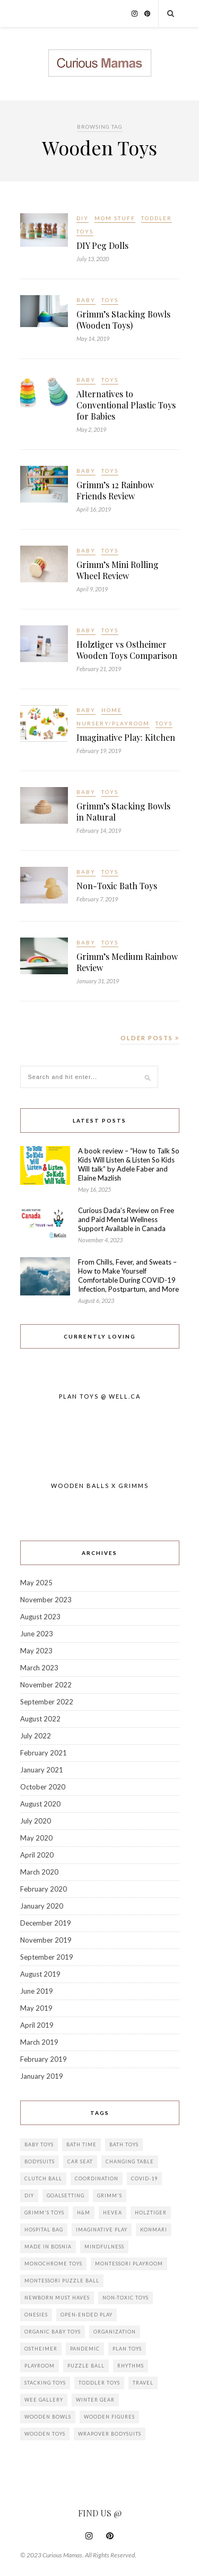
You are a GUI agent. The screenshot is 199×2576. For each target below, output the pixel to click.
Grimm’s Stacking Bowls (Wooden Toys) (123, 319)
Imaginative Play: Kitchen (125, 737)
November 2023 (46, 1599)
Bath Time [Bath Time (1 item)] (81, 2144)
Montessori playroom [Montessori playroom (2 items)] (129, 2263)
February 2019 (43, 2059)
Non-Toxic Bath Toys (116, 885)
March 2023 (39, 1667)
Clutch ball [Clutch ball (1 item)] (43, 2178)
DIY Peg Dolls (102, 245)
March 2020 (39, 1872)
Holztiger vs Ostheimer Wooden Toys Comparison (126, 650)
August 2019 (40, 1974)
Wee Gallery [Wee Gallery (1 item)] (43, 2400)
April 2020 (37, 1855)
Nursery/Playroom (113, 723)
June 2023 (36, 1633)
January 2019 (41, 2076)
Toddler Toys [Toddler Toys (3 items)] (99, 2383)
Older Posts (149, 1037)
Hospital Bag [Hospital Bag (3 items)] (43, 2229)
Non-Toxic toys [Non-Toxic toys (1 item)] (125, 2298)
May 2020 (36, 1838)
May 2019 (36, 2008)
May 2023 (36, 1650)
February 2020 (43, 1889)
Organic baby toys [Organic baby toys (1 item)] (52, 2332)
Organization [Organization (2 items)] (114, 2332)
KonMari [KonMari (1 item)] (153, 2229)
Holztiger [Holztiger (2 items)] (151, 2212)
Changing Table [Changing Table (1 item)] (130, 2161)
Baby (86, 300)
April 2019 (37, 2025)
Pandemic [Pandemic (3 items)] (85, 2349)
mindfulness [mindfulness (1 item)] (104, 2246)
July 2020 (35, 1821)
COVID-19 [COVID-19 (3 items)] (144, 2178)
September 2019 (46, 1957)
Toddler (156, 218)
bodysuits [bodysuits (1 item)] (39, 2161)
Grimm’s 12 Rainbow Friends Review (115, 490)
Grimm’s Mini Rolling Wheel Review (117, 570)
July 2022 (35, 1736)
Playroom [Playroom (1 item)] (39, 2366)
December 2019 (45, 1923)
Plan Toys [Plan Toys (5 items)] (127, 2349)
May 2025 (36, 1582)
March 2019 (39, 2042)
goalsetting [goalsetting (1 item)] (65, 2195)
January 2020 (41, 1906)
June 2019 (36, 1991)
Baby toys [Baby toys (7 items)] (39, 2144)
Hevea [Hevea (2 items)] (112, 2212)
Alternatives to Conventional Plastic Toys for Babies (126, 405)
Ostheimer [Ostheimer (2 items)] (40, 2349)
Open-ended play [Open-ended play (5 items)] (86, 2315)
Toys (84, 231)
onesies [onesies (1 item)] (36, 2315)
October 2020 (42, 1787)
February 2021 (43, 1753)
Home (111, 710)
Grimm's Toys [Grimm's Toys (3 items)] (44, 2212)
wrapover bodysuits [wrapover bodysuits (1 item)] (109, 2434)
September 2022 (46, 1701)
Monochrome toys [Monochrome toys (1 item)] (53, 2263)
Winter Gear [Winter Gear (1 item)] (95, 2400)
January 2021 (41, 1770)
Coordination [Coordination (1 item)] (96, 2178)
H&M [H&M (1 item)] (83, 2212)
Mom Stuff (114, 218)
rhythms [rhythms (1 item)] (130, 2366)
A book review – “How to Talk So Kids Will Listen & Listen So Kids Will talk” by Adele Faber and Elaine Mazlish (128, 1164)
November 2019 (46, 1940)
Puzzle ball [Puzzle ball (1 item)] (86, 2366)
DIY (82, 218)
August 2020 (40, 1804)
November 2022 (46, 1684)
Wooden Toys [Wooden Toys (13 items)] (44, 2434)
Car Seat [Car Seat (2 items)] (80, 2161)
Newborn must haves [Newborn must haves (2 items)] (57, 2298)
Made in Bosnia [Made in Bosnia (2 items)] (48, 2246)
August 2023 (40, 1616)
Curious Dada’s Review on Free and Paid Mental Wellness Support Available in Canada (126, 1219)
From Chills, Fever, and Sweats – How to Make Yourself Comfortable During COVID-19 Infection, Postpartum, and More (128, 1275)
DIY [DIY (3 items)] (29, 2195)
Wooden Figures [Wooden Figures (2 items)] (109, 2417)
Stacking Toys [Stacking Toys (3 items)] (45, 2383)
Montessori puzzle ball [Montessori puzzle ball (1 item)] (61, 2281)
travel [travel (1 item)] (143, 2383)
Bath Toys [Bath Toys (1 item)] (124, 2144)
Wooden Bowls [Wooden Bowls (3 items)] (47, 2417)
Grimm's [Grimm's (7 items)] (109, 2195)
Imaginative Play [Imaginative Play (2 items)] (101, 2229)
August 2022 (40, 1718)
